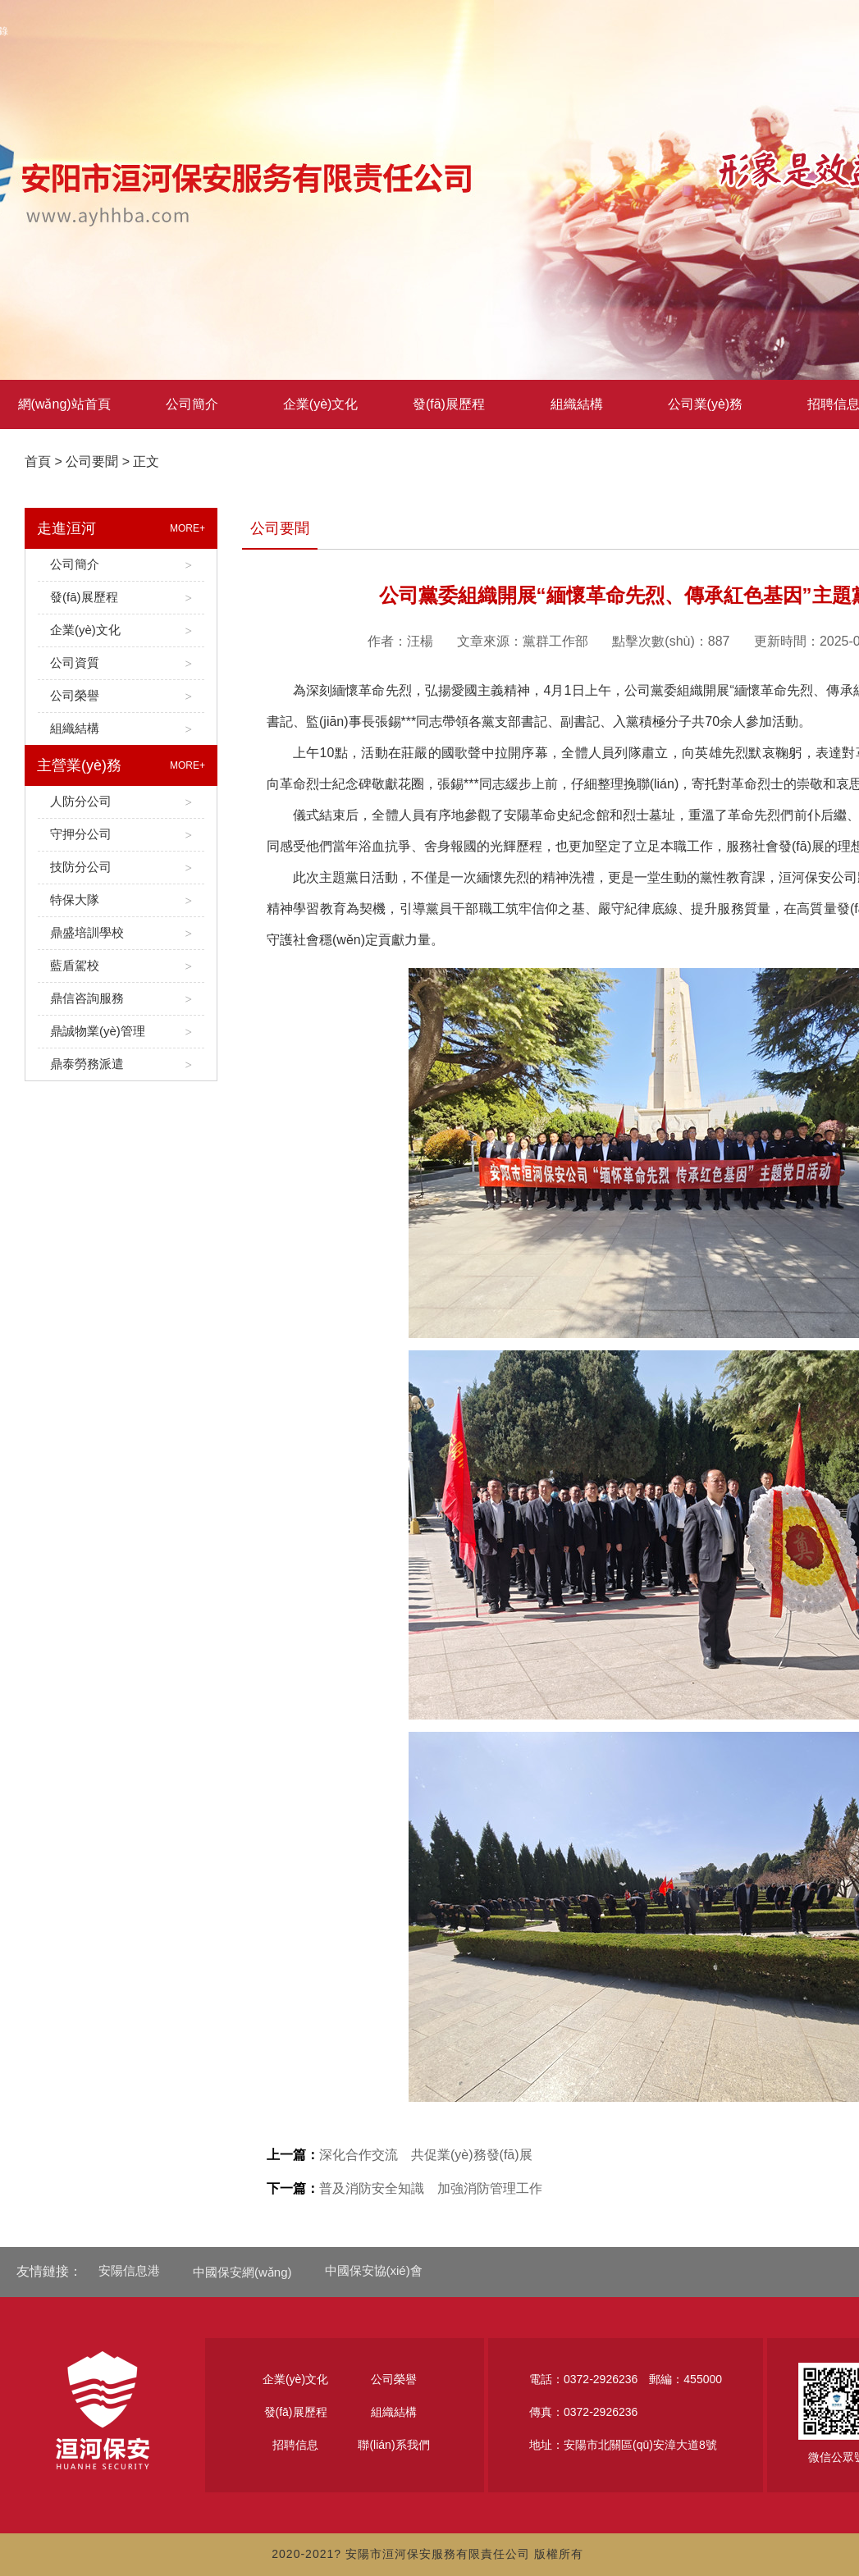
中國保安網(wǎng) (242, 2272)
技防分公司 (121, 867)
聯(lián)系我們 (393, 2444)
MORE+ (187, 528)
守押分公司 (121, 835)
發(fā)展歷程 (449, 404)
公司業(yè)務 (705, 404)
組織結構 (577, 404)
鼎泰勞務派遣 (121, 1064)
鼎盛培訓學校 (121, 933)
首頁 (38, 461)
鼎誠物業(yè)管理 (121, 1031)
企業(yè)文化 (321, 404)
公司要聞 (92, 461)
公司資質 (121, 663)
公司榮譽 (121, 696)
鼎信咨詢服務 (121, 999)
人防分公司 (121, 802)
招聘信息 (295, 2444)
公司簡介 (192, 404)
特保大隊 (121, 900)
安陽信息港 (129, 2270)
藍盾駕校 (121, 966)
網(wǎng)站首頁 (64, 404)
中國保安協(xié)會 (374, 2270)
